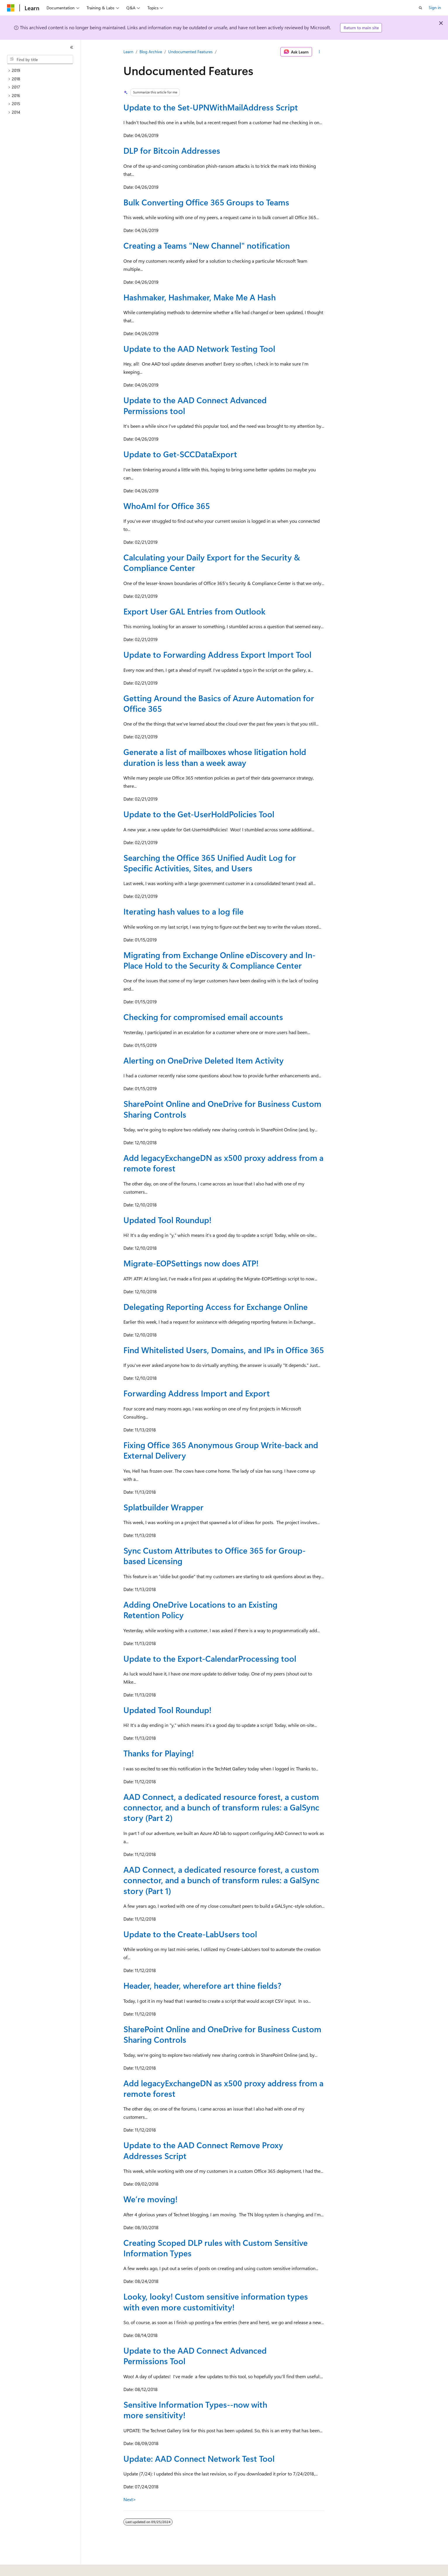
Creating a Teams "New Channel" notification (206, 245)
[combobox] (40, 59)
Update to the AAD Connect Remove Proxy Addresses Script (203, 2150)
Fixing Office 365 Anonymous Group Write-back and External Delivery (220, 1450)
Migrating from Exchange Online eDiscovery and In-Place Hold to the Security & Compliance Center (219, 960)
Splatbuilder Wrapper (163, 1507)
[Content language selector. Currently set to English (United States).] (34, 2567)
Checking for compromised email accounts (203, 1016)
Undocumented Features (190, 51)
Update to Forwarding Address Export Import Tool (217, 654)
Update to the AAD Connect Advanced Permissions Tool (195, 2355)
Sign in (435, 7)
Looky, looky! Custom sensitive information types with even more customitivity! (215, 2301)
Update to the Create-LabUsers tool (190, 1933)
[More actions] (319, 51)
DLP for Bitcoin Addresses (171, 150)
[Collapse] (72, 47)
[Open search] (420, 8)
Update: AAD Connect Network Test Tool (199, 2458)
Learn (128, 51)
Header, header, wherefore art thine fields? (202, 1985)
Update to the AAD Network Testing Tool (199, 348)
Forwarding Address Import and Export (196, 1393)
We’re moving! (150, 2199)
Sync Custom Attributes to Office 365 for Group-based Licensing (214, 1555)
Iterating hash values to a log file (183, 911)
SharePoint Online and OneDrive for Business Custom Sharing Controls (222, 1108)
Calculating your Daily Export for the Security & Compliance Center (211, 562)
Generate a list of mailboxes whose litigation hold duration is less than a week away (214, 757)
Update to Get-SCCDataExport (180, 454)
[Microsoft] (11, 8)
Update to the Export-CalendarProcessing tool (209, 1658)
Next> (129, 2499)
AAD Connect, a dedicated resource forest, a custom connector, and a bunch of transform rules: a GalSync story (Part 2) (221, 1807)
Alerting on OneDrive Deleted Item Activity (203, 1060)
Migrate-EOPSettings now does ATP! (191, 1263)
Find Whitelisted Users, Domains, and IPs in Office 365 (223, 1349)
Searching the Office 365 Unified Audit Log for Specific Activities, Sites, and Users (209, 862)
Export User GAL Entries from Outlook (194, 611)
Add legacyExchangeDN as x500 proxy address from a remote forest (223, 1162)
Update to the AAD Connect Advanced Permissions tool (195, 405)
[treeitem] (42, 70)
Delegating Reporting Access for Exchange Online (215, 1306)
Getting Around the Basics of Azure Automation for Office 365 (218, 703)
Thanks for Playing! (158, 1753)
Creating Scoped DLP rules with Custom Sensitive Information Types (215, 2247)
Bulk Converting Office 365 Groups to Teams (206, 202)
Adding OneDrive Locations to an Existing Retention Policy (200, 1609)
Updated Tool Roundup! (167, 1219)
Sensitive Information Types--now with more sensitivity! (195, 2409)
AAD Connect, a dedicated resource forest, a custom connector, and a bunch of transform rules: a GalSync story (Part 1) (221, 1880)
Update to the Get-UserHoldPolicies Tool (198, 814)
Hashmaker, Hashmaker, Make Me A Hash (199, 297)
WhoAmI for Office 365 (166, 505)
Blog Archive (150, 51)
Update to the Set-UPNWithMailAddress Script (210, 107)
